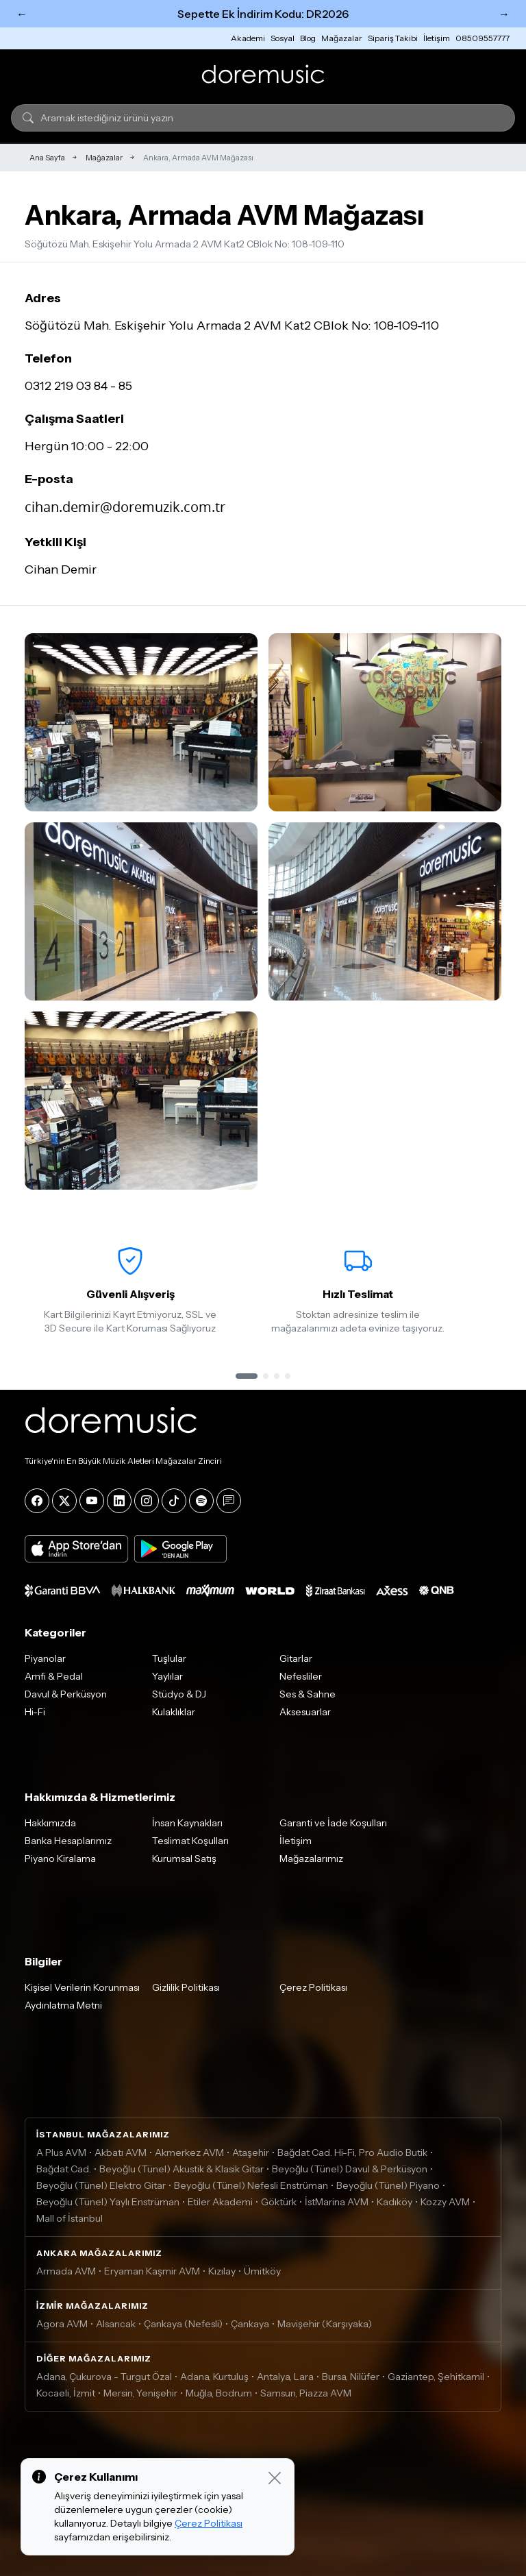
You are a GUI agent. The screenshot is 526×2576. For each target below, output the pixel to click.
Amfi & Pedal (54, 1676)
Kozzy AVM (445, 2202)
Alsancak (116, 2324)
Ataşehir (250, 2152)
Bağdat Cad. (63, 2169)
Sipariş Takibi (393, 38)
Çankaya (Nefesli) (183, 2324)
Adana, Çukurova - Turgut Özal (104, 2376)
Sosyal (283, 38)
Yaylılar (167, 1676)
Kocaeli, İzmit (65, 2393)
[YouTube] (91, 1500)
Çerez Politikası (313, 1987)
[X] (64, 1500)
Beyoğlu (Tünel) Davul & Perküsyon (349, 2169)
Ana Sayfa (47, 157)
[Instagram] (146, 1500)
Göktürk (279, 2202)
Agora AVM (62, 2324)
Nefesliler (300, 1676)
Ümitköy (262, 2271)
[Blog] (228, 1500)
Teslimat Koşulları (190, 1841)
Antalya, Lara (285, 2376)
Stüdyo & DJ (179, 1694)
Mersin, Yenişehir (140, 2393)
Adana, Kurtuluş (214, 2376)
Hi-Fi (35, 1712)
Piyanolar (45, 1658)
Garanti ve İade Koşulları (333, 1823)
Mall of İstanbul (69, 2218)
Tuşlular (169, 1658)
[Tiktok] (174, 1500)
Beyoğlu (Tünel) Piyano (388, 2185)
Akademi (248, 38)
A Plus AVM (61, 2152)
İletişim (436, 38)
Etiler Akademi (220, 2202)
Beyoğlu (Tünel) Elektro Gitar (101, 2185)
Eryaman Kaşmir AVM (152, 2271)
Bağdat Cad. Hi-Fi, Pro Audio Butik (352, 2152)
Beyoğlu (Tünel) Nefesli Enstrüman (251, 2185)
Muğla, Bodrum (219, 2393)
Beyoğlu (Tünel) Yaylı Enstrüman (107, 2202)
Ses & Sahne (307, 1694)
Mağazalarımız (311, 1858)
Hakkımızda (50, 1823)
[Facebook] (37, 1500)
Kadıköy (394, 2202)
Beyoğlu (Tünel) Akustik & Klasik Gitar (181, 2169)
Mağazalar (341, 38)
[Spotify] (201, 1500)
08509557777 (482, 38)
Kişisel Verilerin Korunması (82, 1987)
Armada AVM (66, 2271)
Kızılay (222, 2271)
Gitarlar (295, 1658)
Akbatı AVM (121, 2152)
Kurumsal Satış (184, 1858)
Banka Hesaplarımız (68, 1841)
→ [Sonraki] (504, 14)
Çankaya (250, 2324)
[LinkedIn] (119, 1500)
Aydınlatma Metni (63, 2005)
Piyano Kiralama (60, 1858)
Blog (308, 38)
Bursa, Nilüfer (350, 2376)
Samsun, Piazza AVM (305, 2393)
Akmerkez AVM (189, 2152)
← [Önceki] (21, 14)
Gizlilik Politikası (186, 1987)
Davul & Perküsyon (66, 1694)
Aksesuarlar (305, 1712)
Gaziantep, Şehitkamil (436, 2376)
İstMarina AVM (336, 2202)
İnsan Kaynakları (187, 1823)
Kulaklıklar (173, 1712)
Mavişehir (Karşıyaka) (324, 2324)
